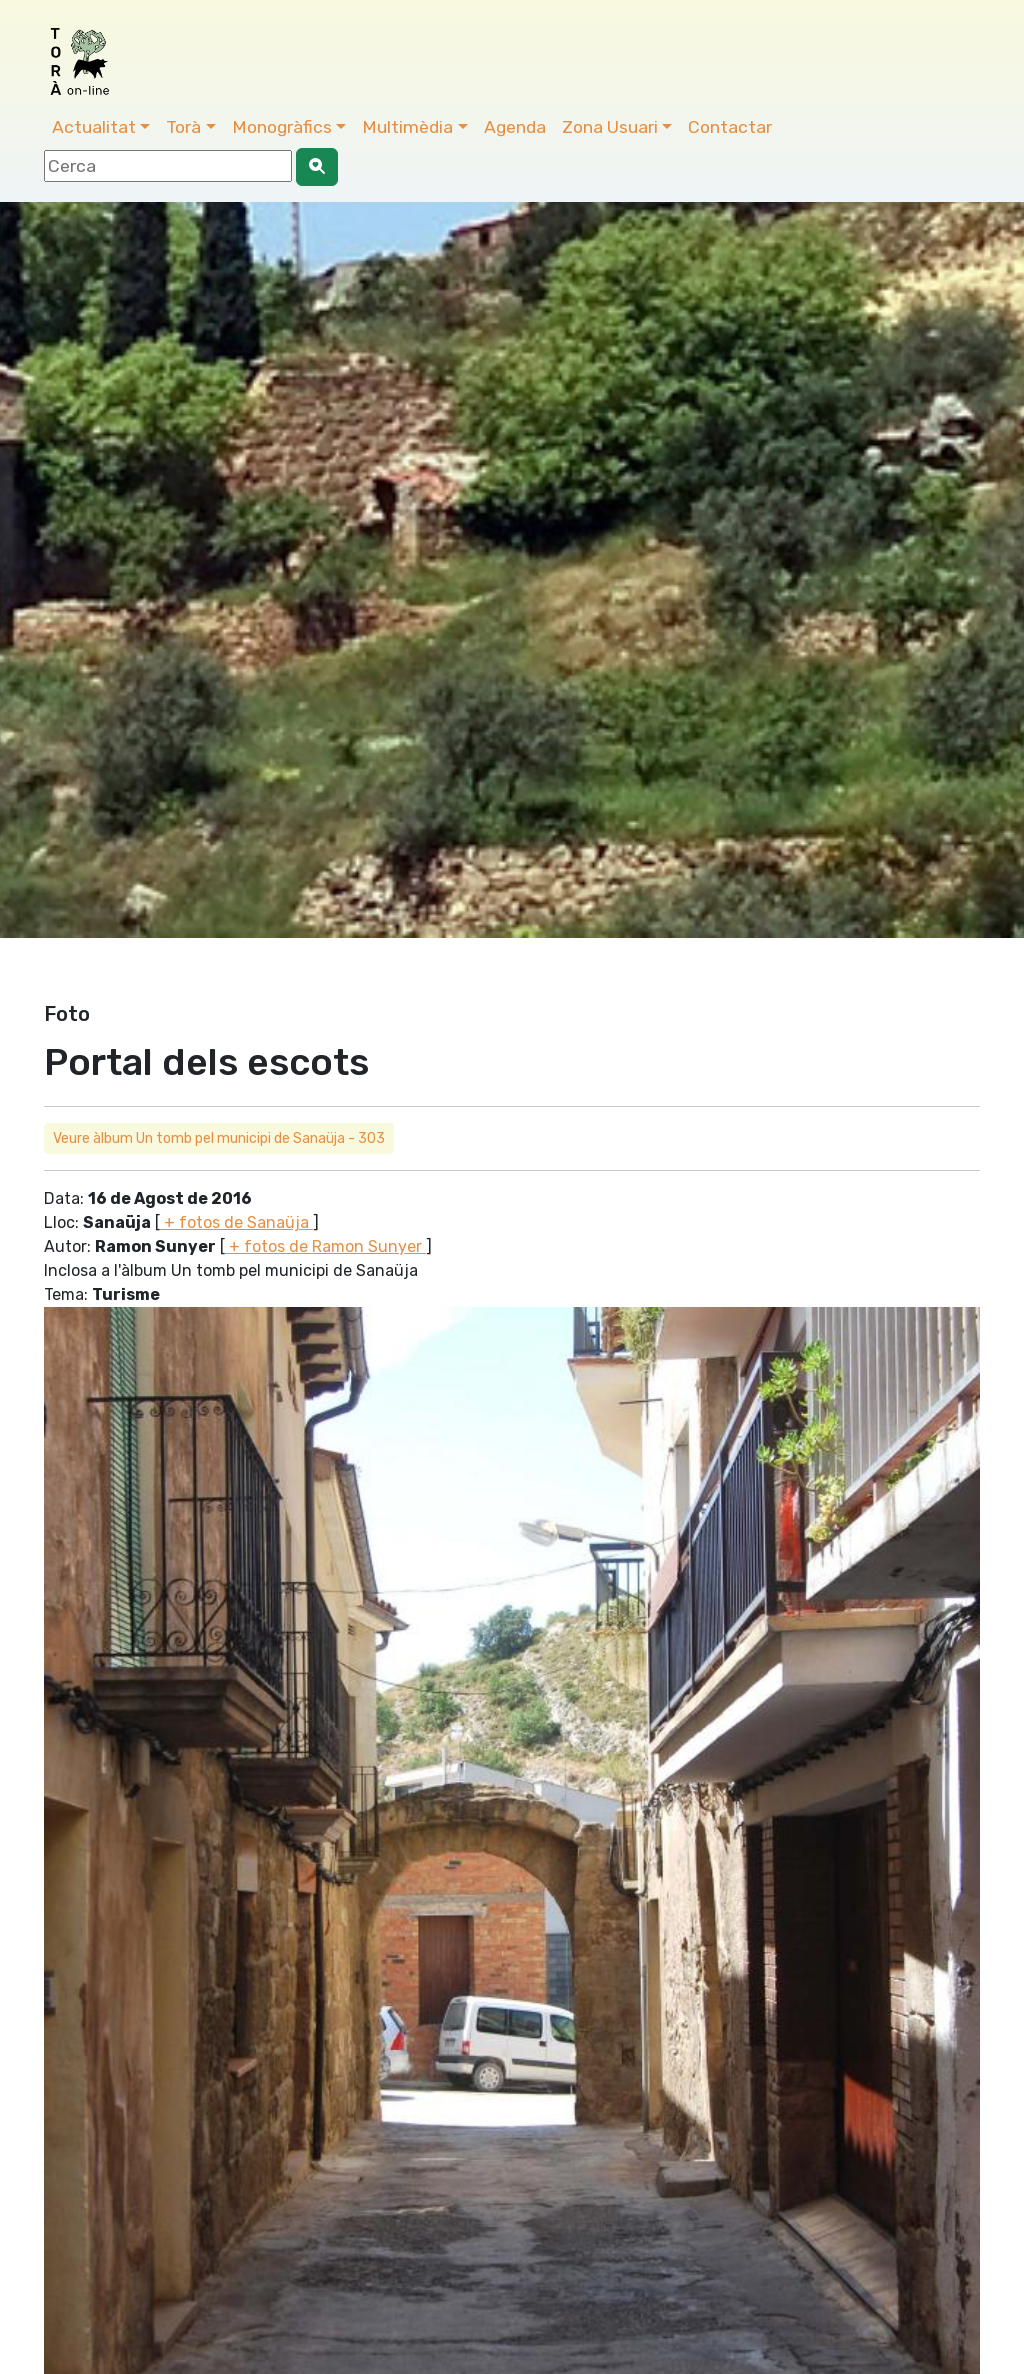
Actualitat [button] (94, 127)
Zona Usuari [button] (610, 127)
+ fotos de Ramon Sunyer (325, 1246)
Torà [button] (183, 127)
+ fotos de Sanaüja (236, 1222)
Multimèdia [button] (407, 127)
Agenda (515, 127)
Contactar (730, 127)
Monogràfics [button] (282, 127)
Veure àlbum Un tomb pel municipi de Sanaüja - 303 (219, 1138)
